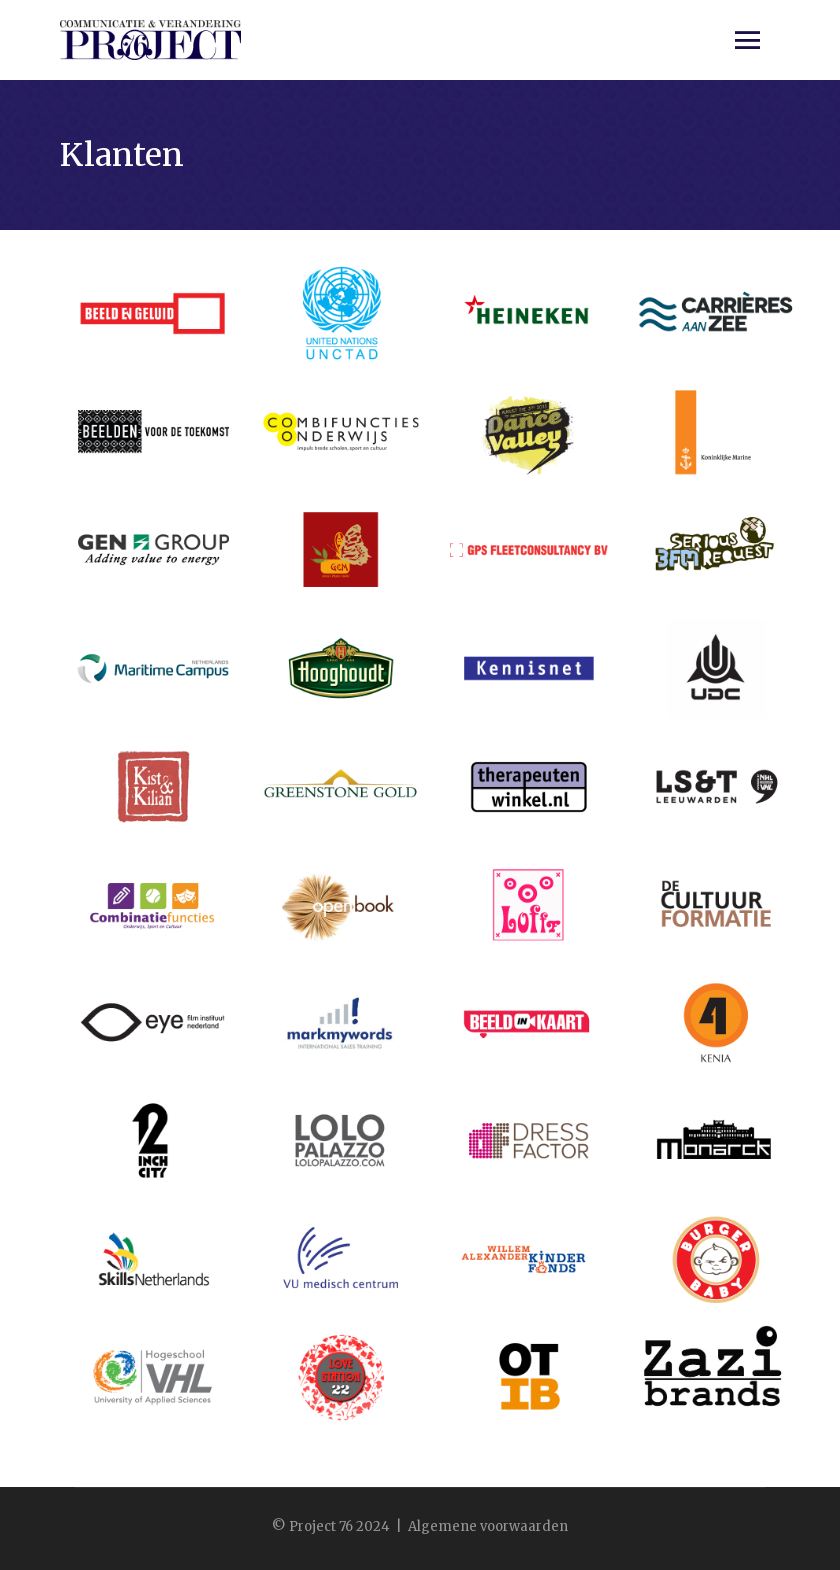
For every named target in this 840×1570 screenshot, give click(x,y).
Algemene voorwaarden (488, 1526)
